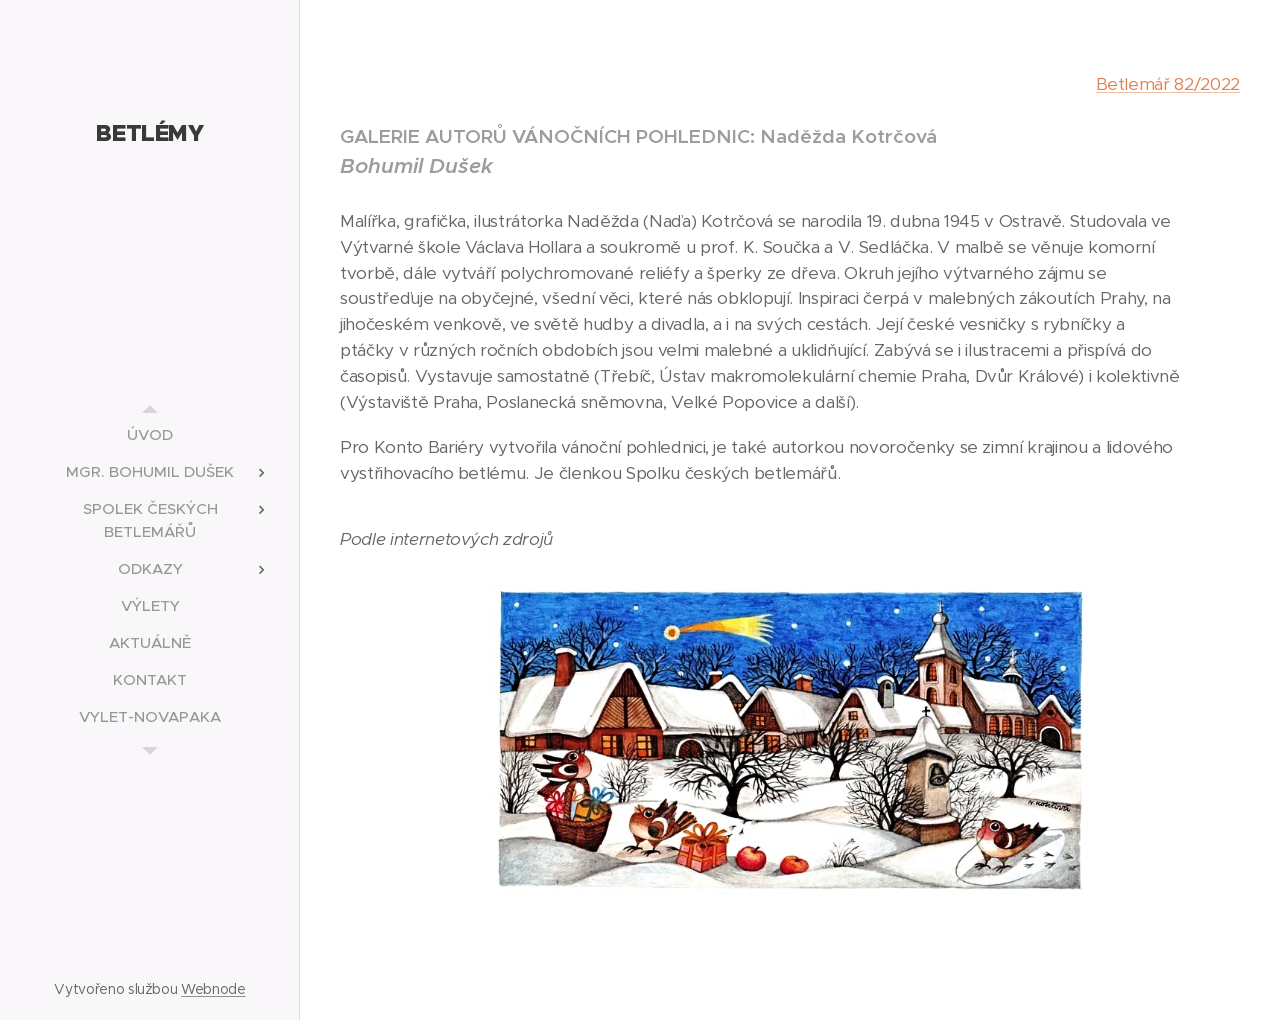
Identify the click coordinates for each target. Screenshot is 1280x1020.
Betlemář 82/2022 (1168, 84)
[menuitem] (150, 434)
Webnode (213, 989)
